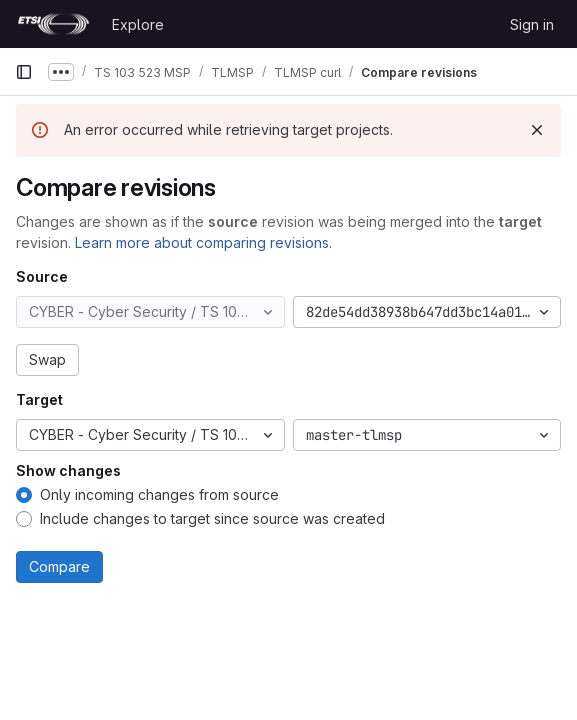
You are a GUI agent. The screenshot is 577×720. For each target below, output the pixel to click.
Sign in (532, 24)
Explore (138, 24)
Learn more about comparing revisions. (203, 242)
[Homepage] (53, 24)
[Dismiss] (537, 130)
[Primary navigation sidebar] (24, 72)
